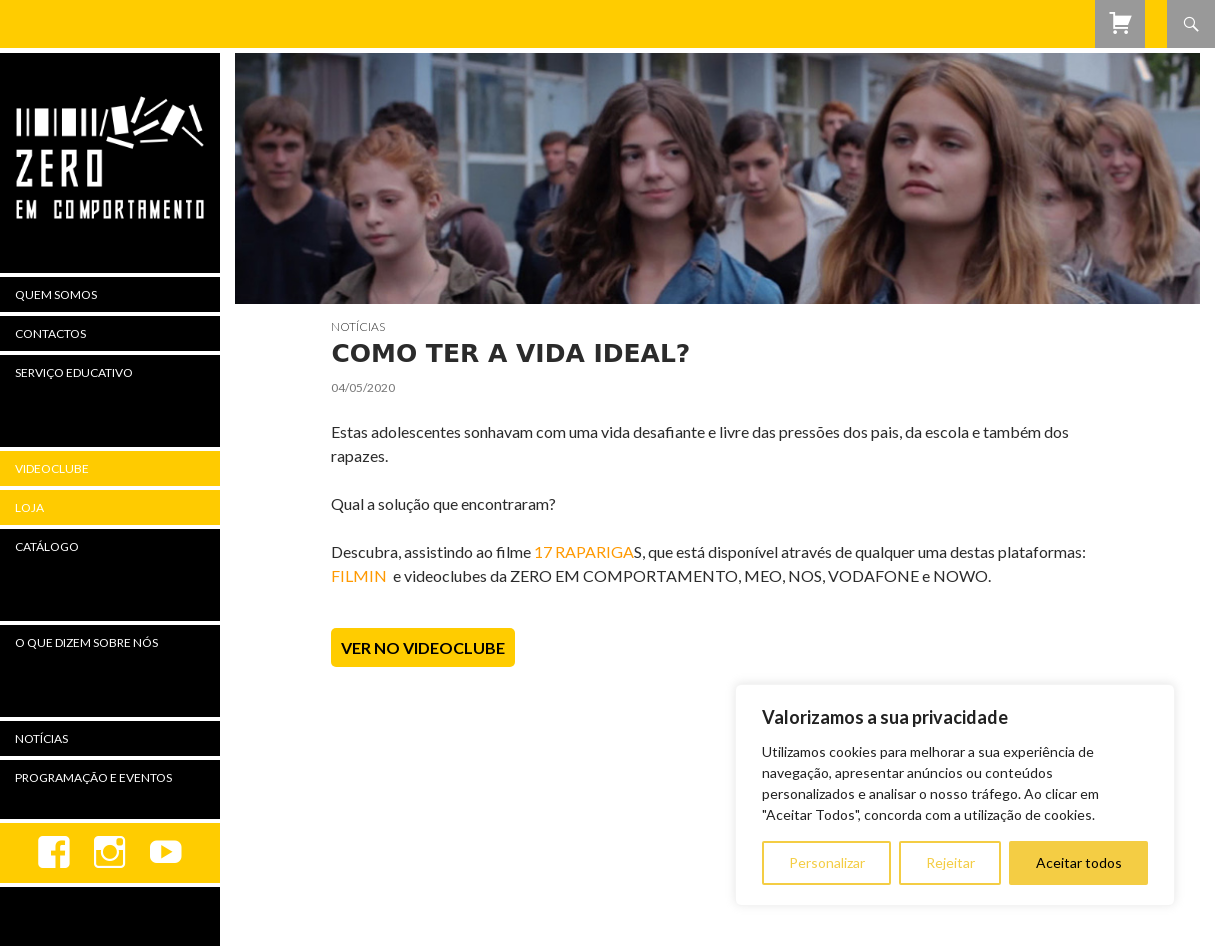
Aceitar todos (1079, 862)
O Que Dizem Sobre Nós (86, 642)
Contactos (50, 333)
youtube (166, 853)
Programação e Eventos (93, 777)
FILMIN (359, 575)
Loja (29, 507)
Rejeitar (950, 862)
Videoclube (52, 468)
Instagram (110, 853)
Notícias (358, 326)
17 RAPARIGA (584, 551)
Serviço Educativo (74, 372)
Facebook (54, 853)
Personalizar (827, 862)
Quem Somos (56, 294)
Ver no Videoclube (423, 647)
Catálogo (47, 546)
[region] (955, 795)
